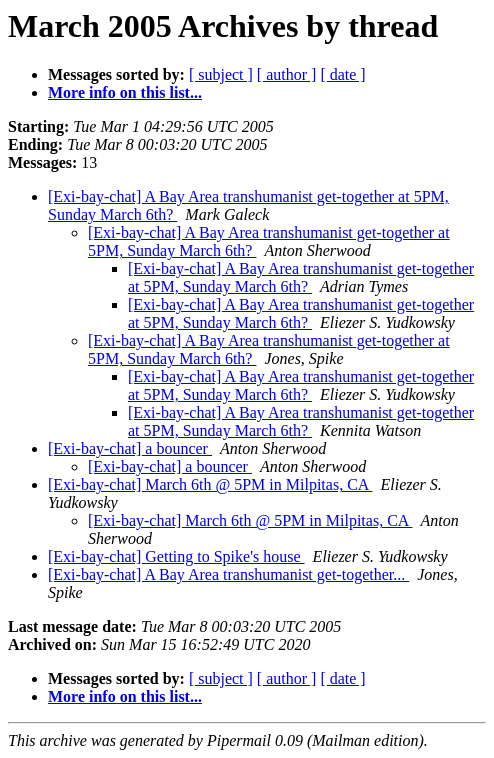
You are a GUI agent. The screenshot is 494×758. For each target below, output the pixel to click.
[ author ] (287, 74)
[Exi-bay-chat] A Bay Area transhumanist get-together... (228, 574)
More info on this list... (125, 92)
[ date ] (342, 74)
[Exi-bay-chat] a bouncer (130, 448)
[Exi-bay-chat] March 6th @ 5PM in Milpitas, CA (210, 484)
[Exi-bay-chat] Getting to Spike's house (176, 556)
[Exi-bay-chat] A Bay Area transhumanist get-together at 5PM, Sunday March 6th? (301, 277)
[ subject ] (221, 74)
